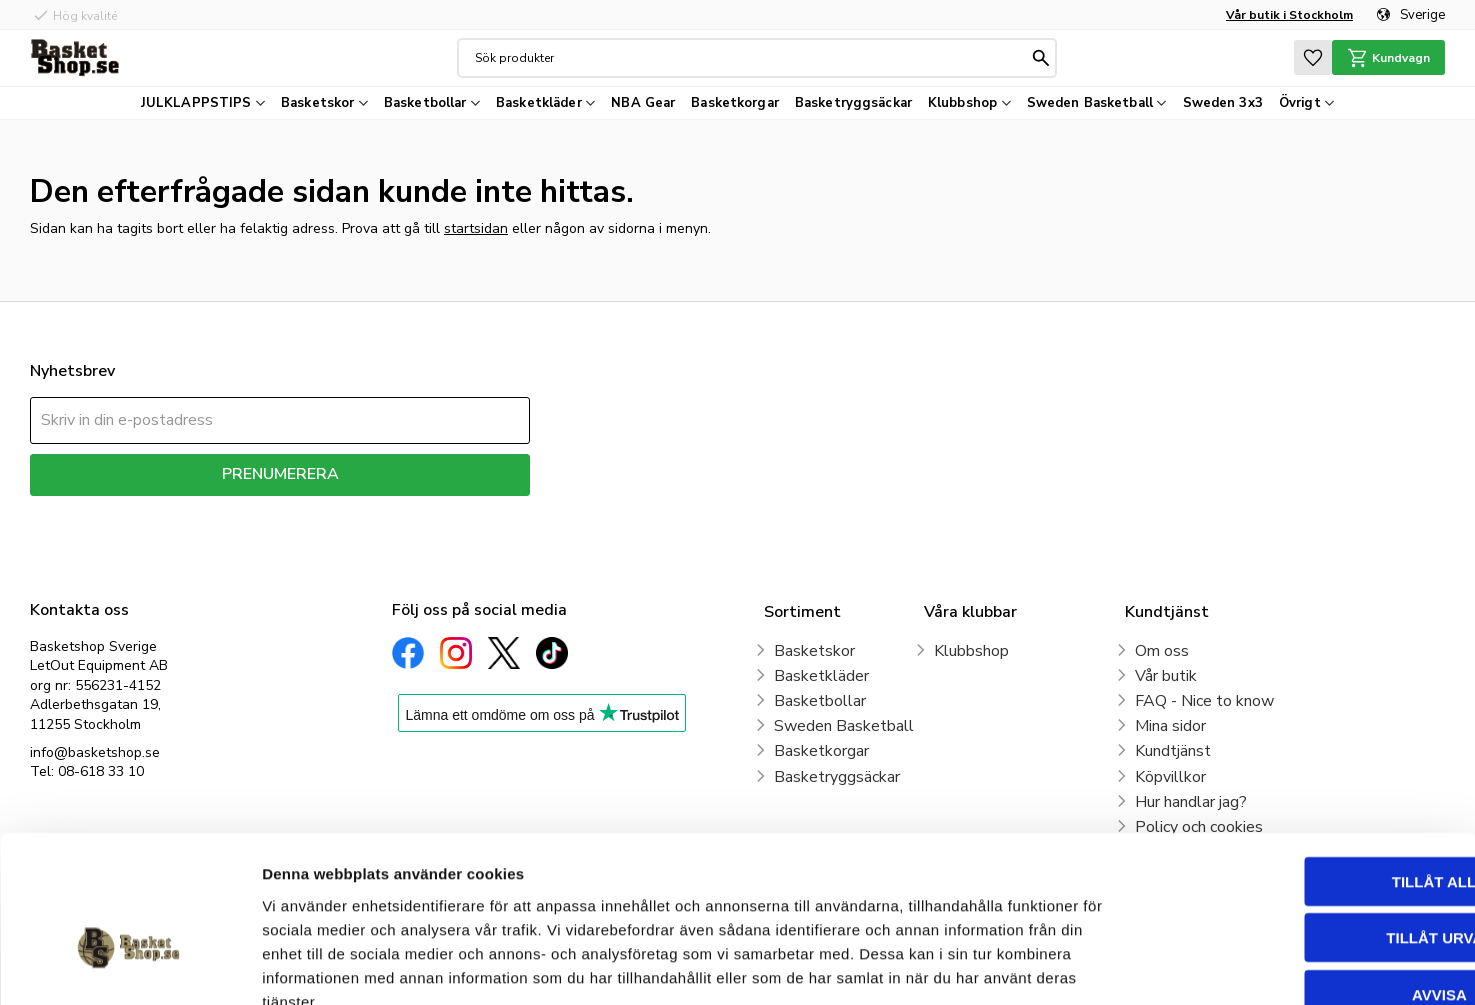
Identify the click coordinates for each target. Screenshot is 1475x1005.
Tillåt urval (1308, 821)
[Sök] (1039, 58)
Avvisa (1308, 877)
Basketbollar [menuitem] (425, 103)
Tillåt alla (1307, 764)
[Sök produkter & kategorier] (750, 58)
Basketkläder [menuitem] (539, 103)
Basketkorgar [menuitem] (735, 103)
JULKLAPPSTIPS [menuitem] (196, 103)
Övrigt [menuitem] (1300, 103)
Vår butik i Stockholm (1289, 15)
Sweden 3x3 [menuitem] (1223, 103)
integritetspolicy (350, 510)
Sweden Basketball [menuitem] (1090, 103)
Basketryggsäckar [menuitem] (853, 103)
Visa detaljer (1086, 965)
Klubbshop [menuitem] (962, 103)
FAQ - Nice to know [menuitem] (1204, 701)
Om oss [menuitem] (1162, 651)
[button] (1311, 57)
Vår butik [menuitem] (1166, 676)
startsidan (476, 228)
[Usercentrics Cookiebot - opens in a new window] (129, 966)
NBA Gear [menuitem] (643, 103)
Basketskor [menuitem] (317, 103)
